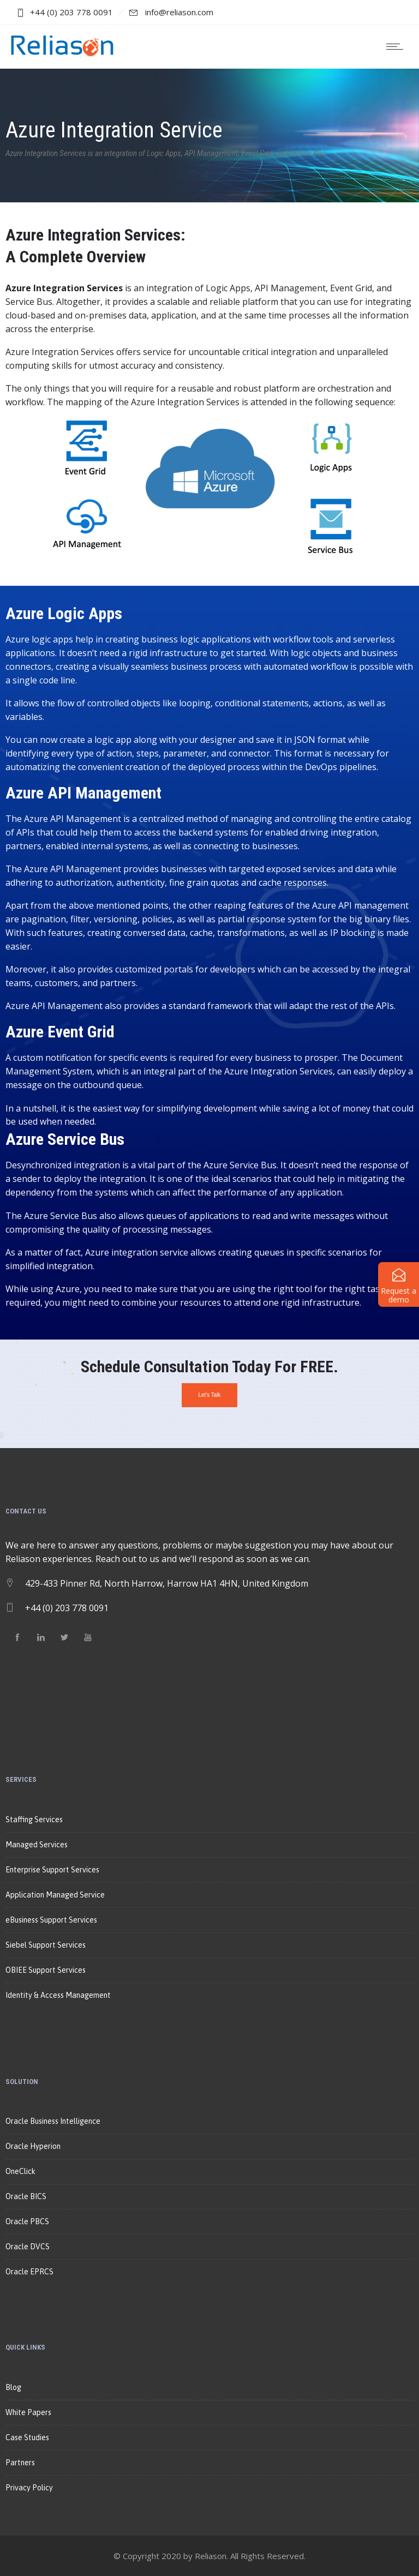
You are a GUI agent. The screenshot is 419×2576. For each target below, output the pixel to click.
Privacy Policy (29, 2487)
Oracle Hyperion (33, 2146)
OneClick (20, 2171)
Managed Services (36, 1844)
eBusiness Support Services (51, 1920)
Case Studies (27, 2437)
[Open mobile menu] (397, 46)
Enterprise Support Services (52, 1869)
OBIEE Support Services (45, 1970)
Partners (20, 2462)
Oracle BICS (25, 2196)
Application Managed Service (55, 1894)
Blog (13, 2387)
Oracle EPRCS (29, 2271)
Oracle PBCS (27, 2221)
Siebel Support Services (45, 1945)
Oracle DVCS (27, 2246)
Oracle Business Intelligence (52, 2121)
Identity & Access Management (58, 1995)
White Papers (28, 2412)
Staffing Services (34, 1819)
